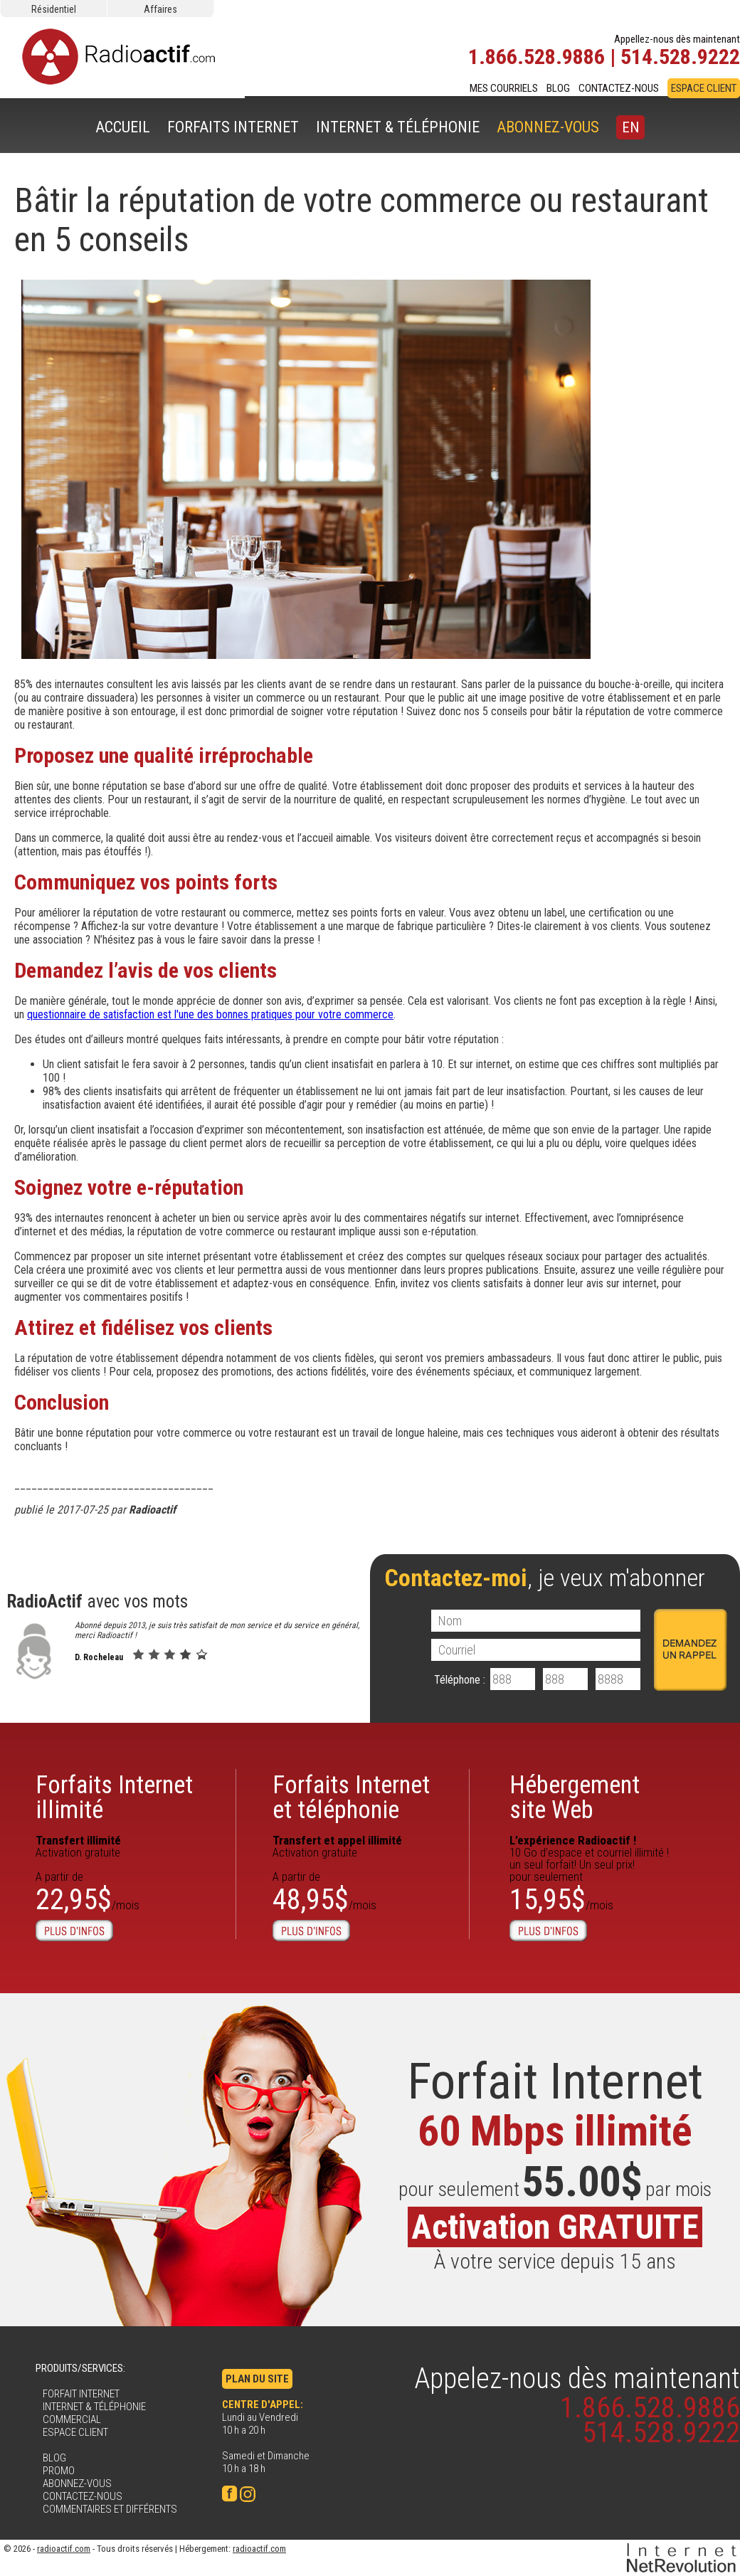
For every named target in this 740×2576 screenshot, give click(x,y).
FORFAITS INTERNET (233, 127)
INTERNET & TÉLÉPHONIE (398, 127)
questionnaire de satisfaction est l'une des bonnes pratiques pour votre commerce (210, 1014)
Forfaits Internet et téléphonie (351, 1797)
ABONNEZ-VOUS (548, 127)
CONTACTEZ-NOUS (618, 88)
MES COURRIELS (504, 88)
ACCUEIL (122, 127)
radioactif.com (63, 2548)
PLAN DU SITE (257, 2378)
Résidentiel (53, 9)
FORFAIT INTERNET (81, 2393)
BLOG (558, 88)
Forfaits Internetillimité (114, 1797)
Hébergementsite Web (574, 1797)
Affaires (160, 9)
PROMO (59, 2470)
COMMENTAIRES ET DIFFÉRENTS (110, 2509)
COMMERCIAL (72, 2419)
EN (630, 127)
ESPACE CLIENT (703, 88)
